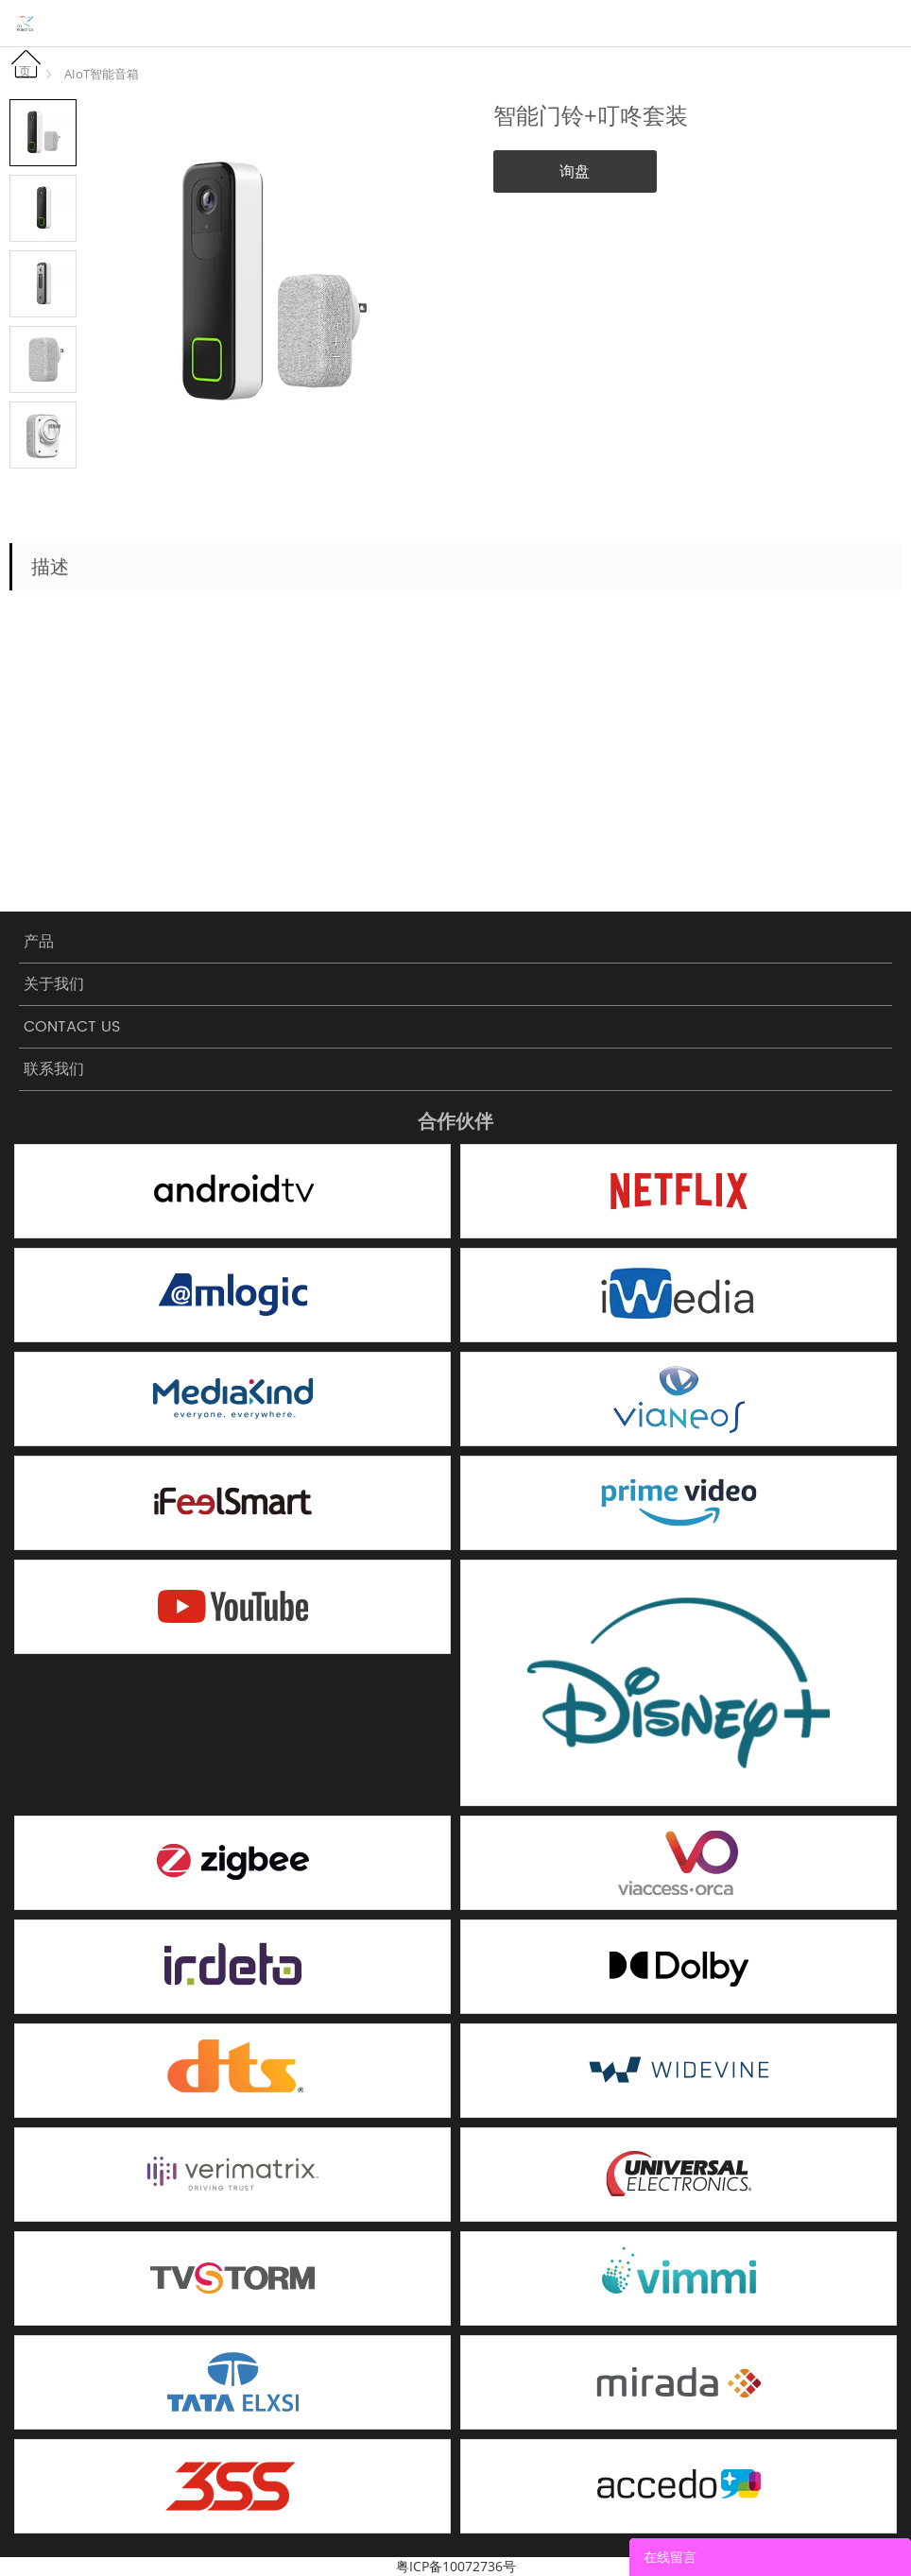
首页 (31, 64)
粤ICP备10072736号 (456, 2566)
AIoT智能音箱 (101, 73)
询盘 (574, 171)
